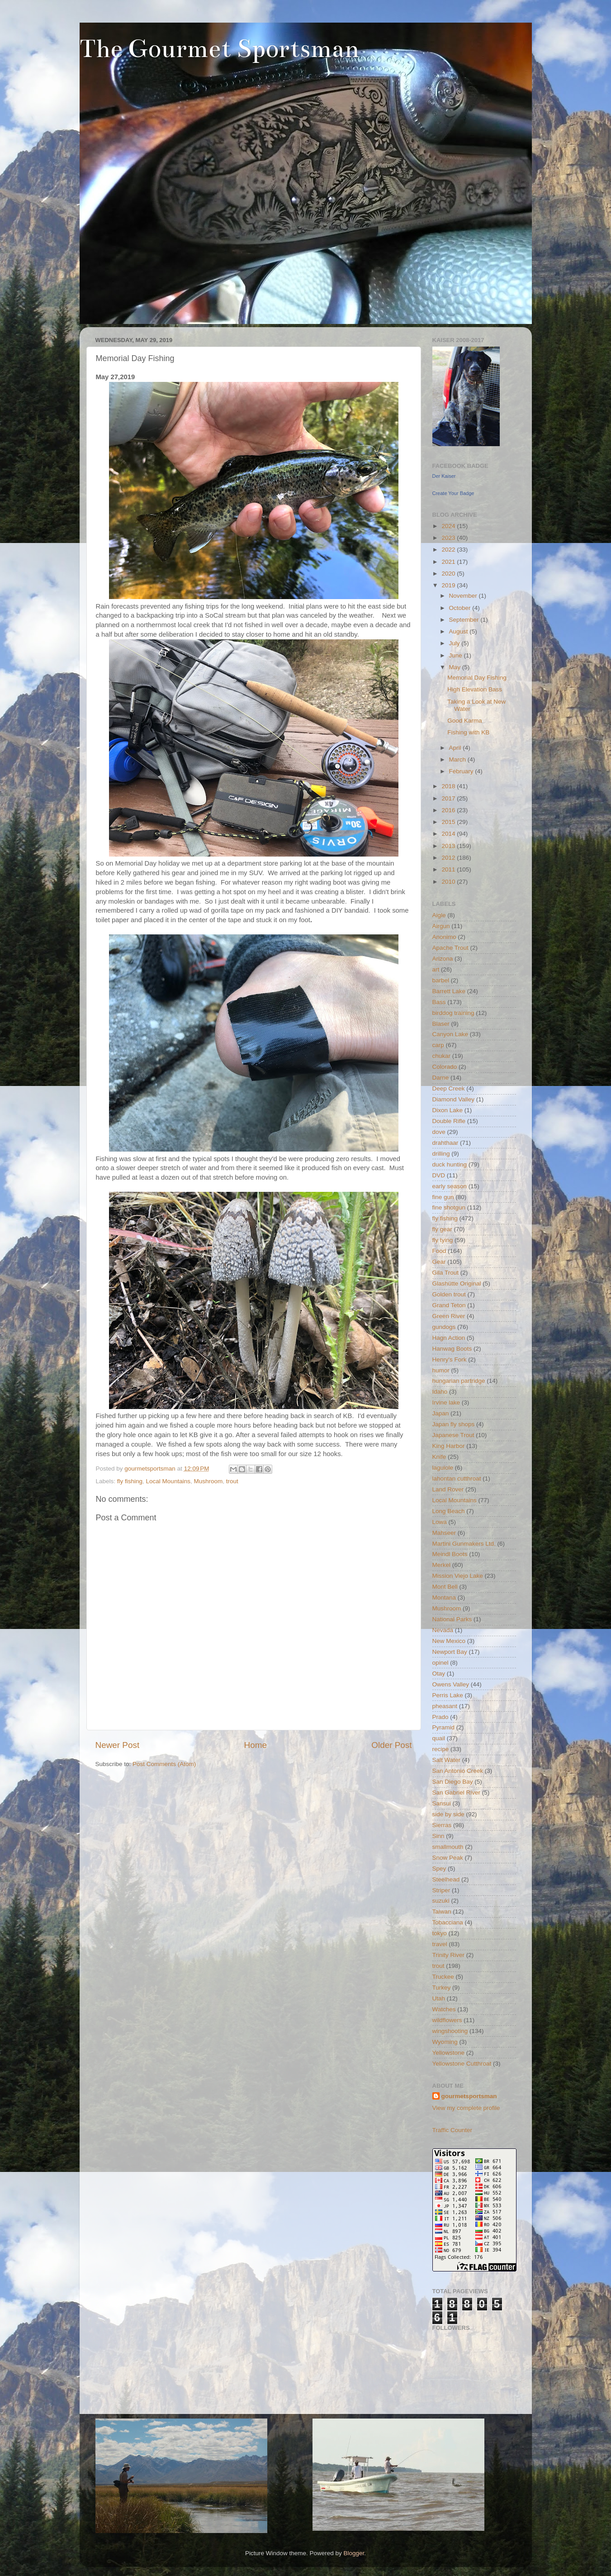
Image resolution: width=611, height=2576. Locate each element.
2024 (449, 526)
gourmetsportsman (469, 2096)
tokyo (439, 1933)
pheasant (445, 1706)
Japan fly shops (453, 1424)
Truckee (443, 1976)
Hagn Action (448, 1337)
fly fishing (129, 1481)
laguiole (443, 1467)
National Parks (452, 1619)
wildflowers (447, 2020)
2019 (449, 585)
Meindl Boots (450, 1554)
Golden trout (449, 1294)
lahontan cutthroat (456, 1478)
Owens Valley (450, 1684)
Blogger (354, 2553)
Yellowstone (448, 2052)
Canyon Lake (450, 1034)
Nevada (443, 1630)
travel (439, 1944)
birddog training (453, 1012)
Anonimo (444, 936)
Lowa (439, 1522)
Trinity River (448, 1955)
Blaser (441, 1023)
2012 (449, 857)
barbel (441, 980)
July (455, 643)
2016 (449, 810)
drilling (441, 1153)
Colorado (444, 1066)
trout (232, 1481)
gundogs (444, 1327)
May (455, 667)
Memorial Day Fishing (477, 677)
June (456, 655)
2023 (449, 537)
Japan (440, 1413)
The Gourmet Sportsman (219, 48)
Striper (441, 1890)
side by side (448, 1814)
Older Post (391, 1745)
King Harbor (448, 1446)
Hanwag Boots (452, 1348)
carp (438, 1045)
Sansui (441, 1803)
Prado (440, 1717)
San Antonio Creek (457, 1770)
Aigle (439, 915)
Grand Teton (449, 1305)
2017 (449, 798)
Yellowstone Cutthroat (462, 2063)
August (459, 631)
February (462, 771)
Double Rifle (449, 1121)
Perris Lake (447, 1695)
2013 (449, 846)
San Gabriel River (456, 1792)
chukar (441, 1055)
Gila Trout (445, 1272)
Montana (444, 1597)
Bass (439, 1002)
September (465, 619)
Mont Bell (445, 1586)
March (458, 759)
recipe (440, 1749)
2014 (449, 833)
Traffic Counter (452, 2130)
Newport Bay (449, 1651)
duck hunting (449, 1164)
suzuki (441, 1900)
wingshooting (450, 2031)
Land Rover (448, 1489)
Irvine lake (446, 1402)
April (456, 747)
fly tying (442, 1240)
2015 (449, 822)
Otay (438, 1673)
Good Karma (464, 720)
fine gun (443, 1197)
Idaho (440, 1391)
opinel (440, 1662)
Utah (438, 1998)
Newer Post (117, 1745)
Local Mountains (168, 1481)
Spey (439, 1868)
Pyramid (443, 1727)
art (436, 969)
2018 (449, 786)
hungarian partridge (458, 1380)
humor (441, 1370)
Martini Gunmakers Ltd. (464, 1543)
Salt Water (446, 1760)
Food (439, 1251)
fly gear (442, 1229)
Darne (440, 1077)
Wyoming (445, 2041)
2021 (449, 561)
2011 (449, 869)
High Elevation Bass (474, 689)
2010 (449, 881)
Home (255, 1745)
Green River (448, 1316)
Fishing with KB (468, 732)
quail (438, 1738)
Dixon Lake (447, 1110)
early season (449, 1186)
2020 (449, 573)
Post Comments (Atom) (164, 1764)
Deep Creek (448, 1088)
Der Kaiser (444, 476)
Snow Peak (447, 1857)
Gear (439, 1261)
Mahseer (444, 1532)
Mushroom (208, 1481)
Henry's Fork (449, 1359)
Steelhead (446, 1879)
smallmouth (448, 1846)
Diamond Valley (453, 1099)
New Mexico (449, 1641)
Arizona (442, 958)
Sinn (438, 1836)
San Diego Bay (452, 1781)
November (464, 595)
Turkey (441, 1987)
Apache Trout (450, 947)
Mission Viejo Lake (457, 1575)
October (461, 608)
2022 (449, 549)
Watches (444, 2009)
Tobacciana (447, 1922)
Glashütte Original (456, 1283)
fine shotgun (449, 1207)
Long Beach (448, 1511)
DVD (438, 1175)
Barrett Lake (449, 991)
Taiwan (441, 1911)
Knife (439, 1456)
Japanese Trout (453, 1435)
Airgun (441, 926)
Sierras (442, 1825)
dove (438, 1131)
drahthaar (445, 1142)
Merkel (441, 1565)
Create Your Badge (453, 493)
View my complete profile (466, 2108)
